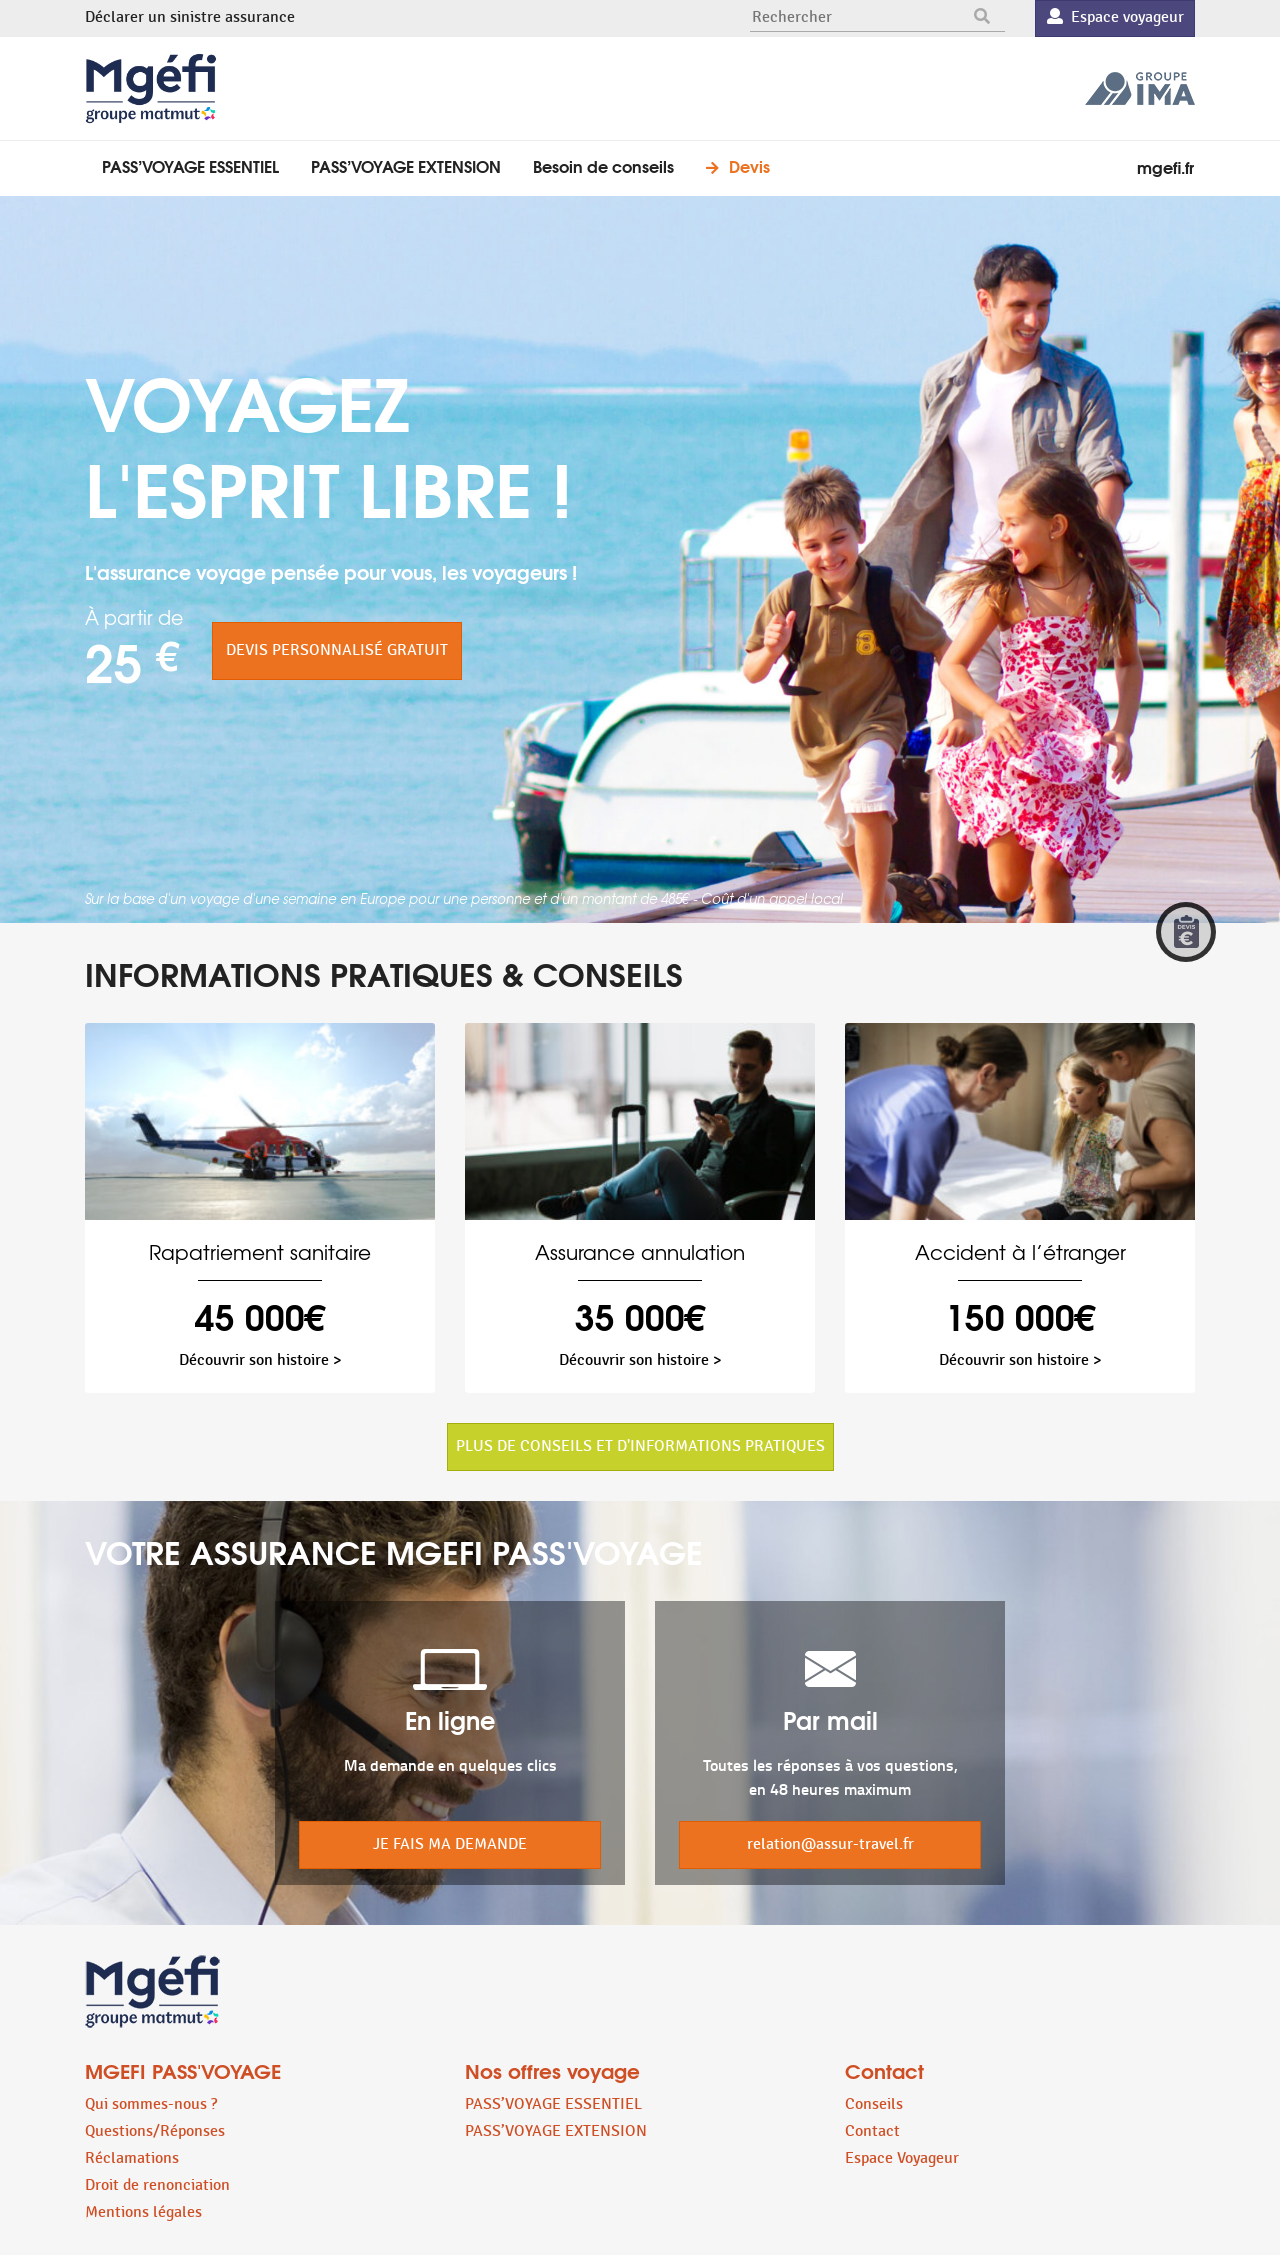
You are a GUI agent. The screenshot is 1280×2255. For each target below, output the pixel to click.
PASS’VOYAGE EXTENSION (406, 165)
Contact (872, 2131)
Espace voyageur (1115, 17)
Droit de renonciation (157, 2185)
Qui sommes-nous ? (151, 2104)
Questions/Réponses (155, 2131)
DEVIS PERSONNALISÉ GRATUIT (337, 650)
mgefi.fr (1165, 166)
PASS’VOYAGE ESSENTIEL (190, 165)
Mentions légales (143, 2212)
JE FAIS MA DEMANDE (450, 1844)
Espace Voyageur (902, 2158)
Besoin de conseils (603, 165)
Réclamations (132, 2158)
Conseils (874, 2104)
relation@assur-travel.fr (830, 1844)
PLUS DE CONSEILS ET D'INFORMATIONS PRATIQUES (640, 1446)
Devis (749, 165)
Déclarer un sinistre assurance (190, 17)
